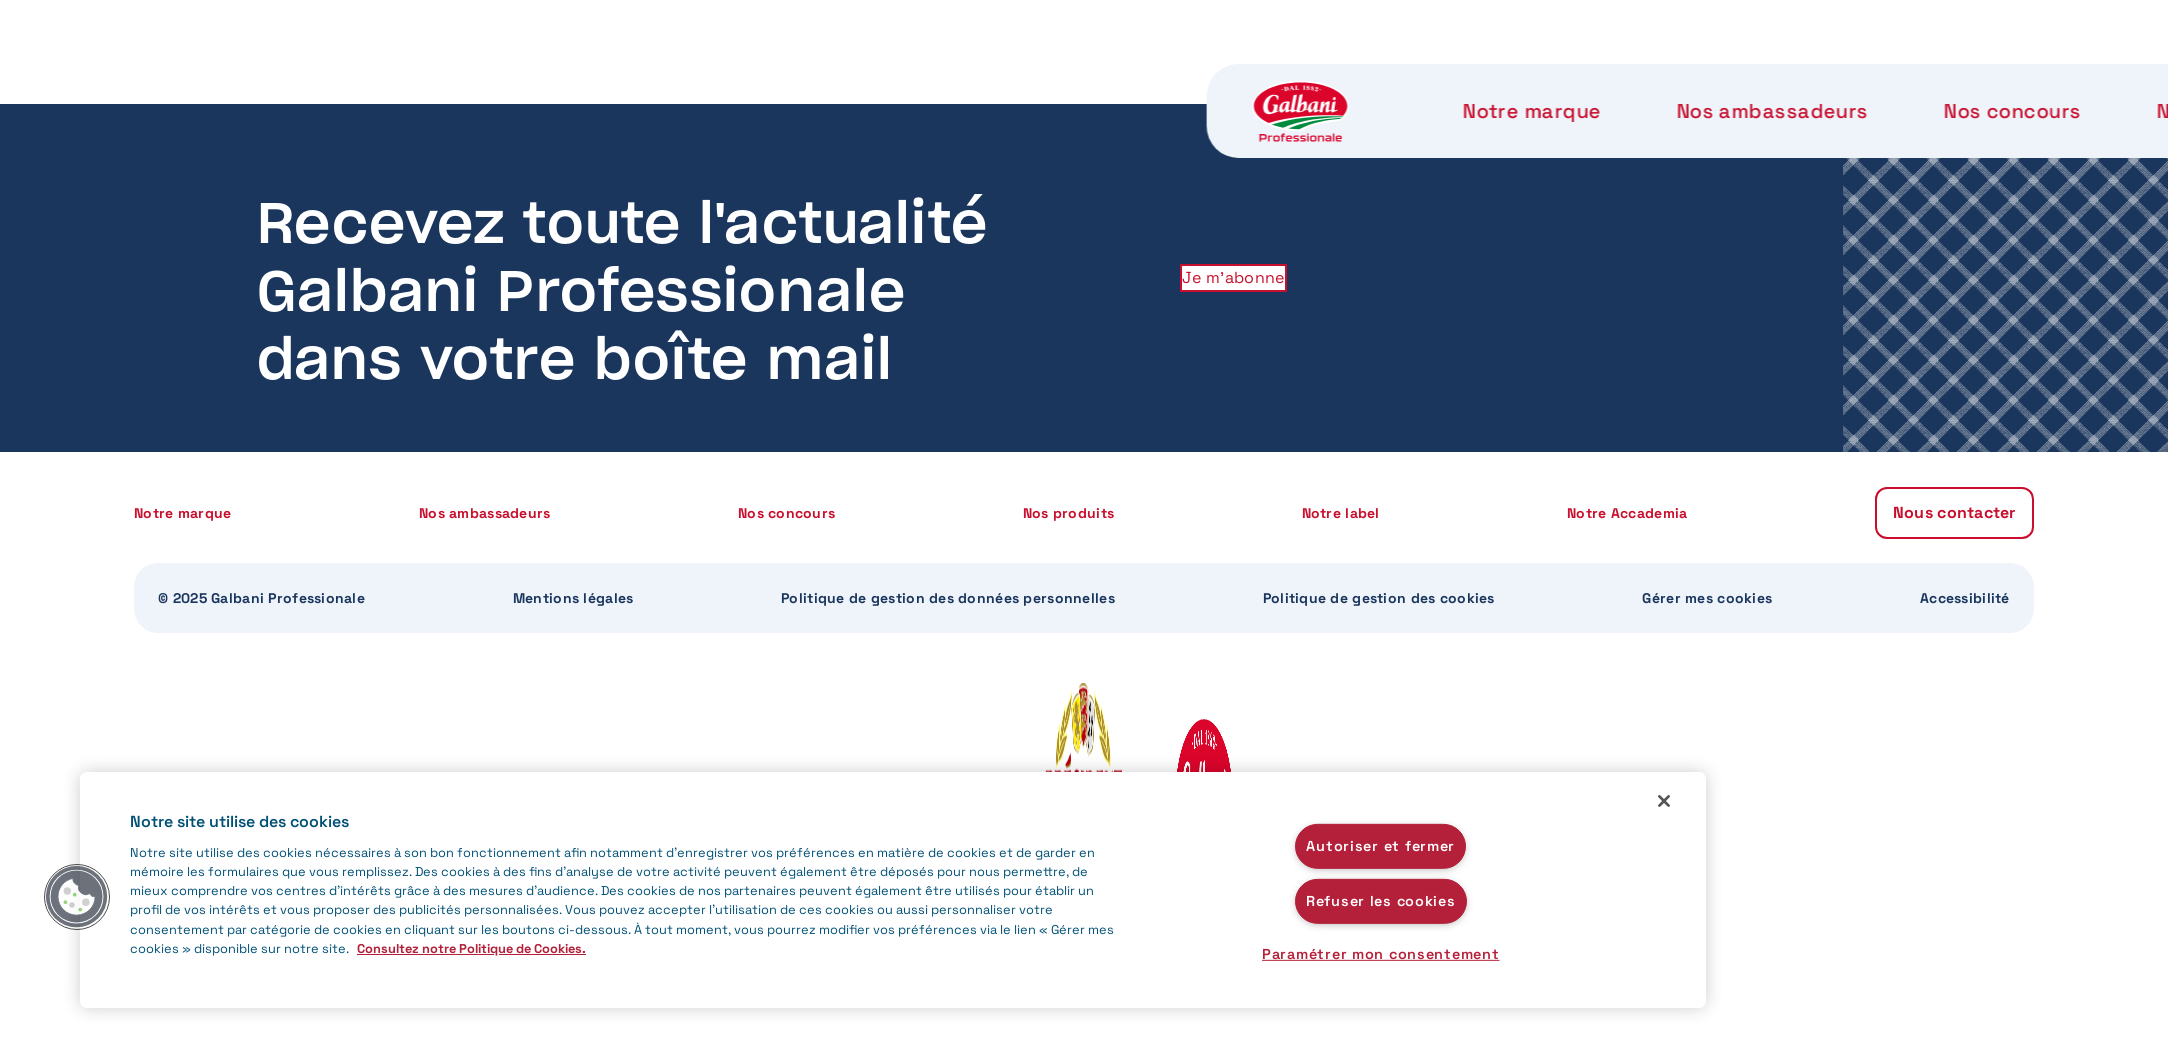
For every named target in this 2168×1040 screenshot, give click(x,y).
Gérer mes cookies (1707, 598)
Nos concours (985, 80)
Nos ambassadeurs (751, 80)
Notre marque (514, 80)
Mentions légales (573, 598)
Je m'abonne (1233, 277)
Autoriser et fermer (1380, 846)
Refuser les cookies (1381, 901)
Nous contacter (1842, 80)
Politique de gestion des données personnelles (948, 598)
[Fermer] (1664, 801)
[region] (893, 890)
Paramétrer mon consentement (1380, 954)
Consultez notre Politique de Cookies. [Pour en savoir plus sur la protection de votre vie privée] (471, 948)
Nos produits (1189, 80)
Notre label (1381, 80)
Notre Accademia (1594, 80)
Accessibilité (1965, 598)
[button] (77, 897)
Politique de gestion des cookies (1379, 598)
